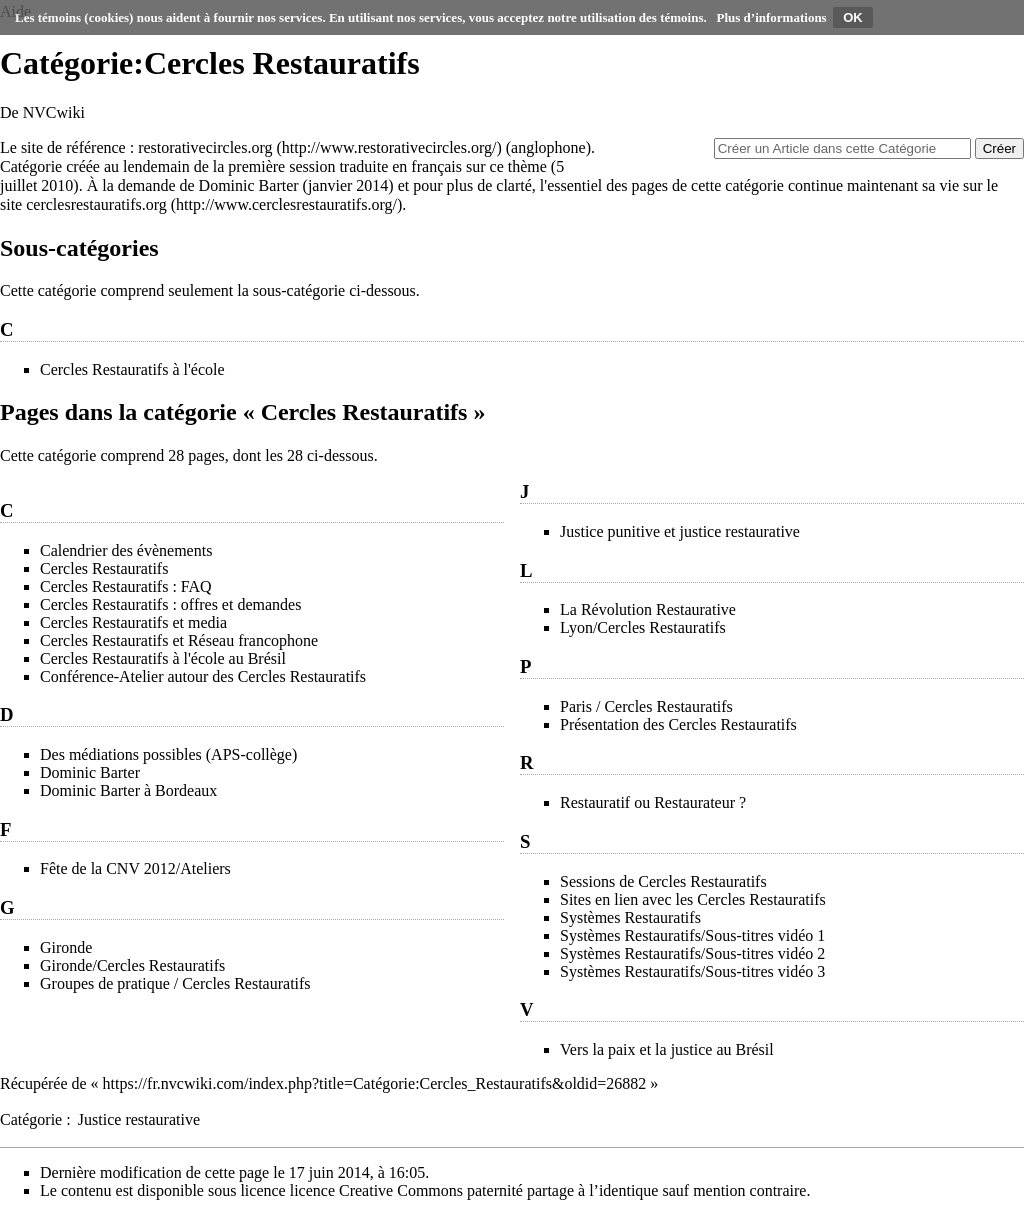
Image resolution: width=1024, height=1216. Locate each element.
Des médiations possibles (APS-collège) (168, 754)
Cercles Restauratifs (104, 568)
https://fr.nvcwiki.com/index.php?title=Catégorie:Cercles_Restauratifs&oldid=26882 (375, 1083)
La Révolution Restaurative (648, 609)
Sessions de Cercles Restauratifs (663, 881)
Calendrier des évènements (126, 550)
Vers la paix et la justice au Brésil (667, 1049)
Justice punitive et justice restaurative (680, 531)
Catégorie (31, 1119)
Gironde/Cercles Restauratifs (132, 965)
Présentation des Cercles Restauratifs (678, 724)
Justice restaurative (139, 1119)
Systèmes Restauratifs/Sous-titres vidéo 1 (692, 935)
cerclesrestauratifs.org (96, 204)
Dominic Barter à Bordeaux (128, 790)
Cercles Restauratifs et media (133, 622)
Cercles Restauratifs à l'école (132, 369)
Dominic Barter (249, 185)
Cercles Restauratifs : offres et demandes (170, 604)
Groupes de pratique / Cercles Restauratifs (175, 983)
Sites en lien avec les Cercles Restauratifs (693, 899)
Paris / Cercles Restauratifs (646, 706)
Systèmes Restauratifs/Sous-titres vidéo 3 (692, 971)
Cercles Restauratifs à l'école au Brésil (163, 658)
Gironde (66, 947)
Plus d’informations (772, 17)
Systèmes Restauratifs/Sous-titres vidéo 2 (692, 953)
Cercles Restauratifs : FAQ (126, 586)
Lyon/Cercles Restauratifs (643, 627)
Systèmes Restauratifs (630, 917)
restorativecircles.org (205, 147)
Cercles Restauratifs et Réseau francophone (179, 640)
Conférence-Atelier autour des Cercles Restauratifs (203, 676)
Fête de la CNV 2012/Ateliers (135, 868)
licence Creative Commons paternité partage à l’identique (474, 1190)
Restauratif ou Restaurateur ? (653, 802)
